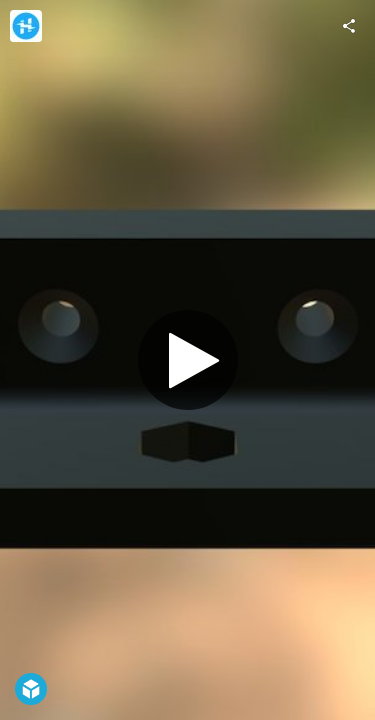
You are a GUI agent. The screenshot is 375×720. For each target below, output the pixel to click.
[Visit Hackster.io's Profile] (26, 26)
